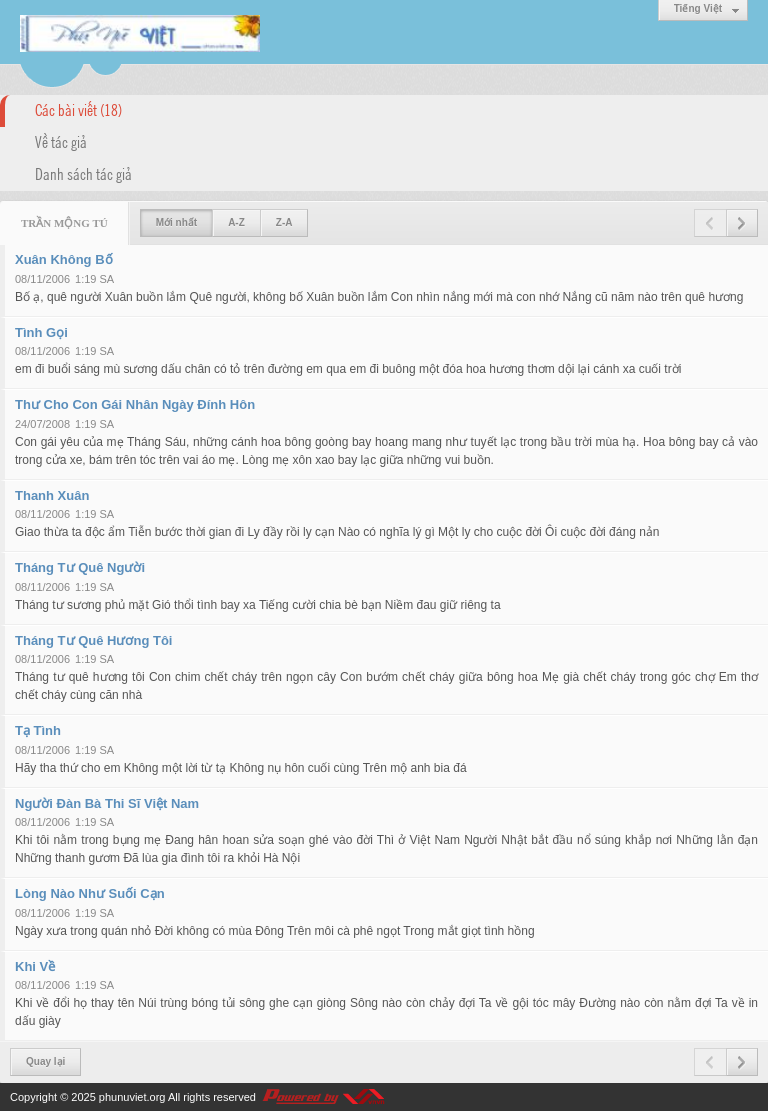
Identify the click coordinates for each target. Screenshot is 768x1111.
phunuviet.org (132, 1097)
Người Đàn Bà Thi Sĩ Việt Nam (107, 803)
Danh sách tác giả (83, 173)
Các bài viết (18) (78, 109)
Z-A (284, 222)
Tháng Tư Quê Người (80, 567)
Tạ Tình (38, 730)
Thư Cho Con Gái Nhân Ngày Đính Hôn (135, 404)
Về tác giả (61, 141)
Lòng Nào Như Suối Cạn (90, 893)
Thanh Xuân (52, 495)
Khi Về (35, 966)
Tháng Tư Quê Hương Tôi (93, 640)
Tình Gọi (41, 332)
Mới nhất (176, 222)
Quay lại (45, 1061)
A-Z (236, 222)
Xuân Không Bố (64, 259)
